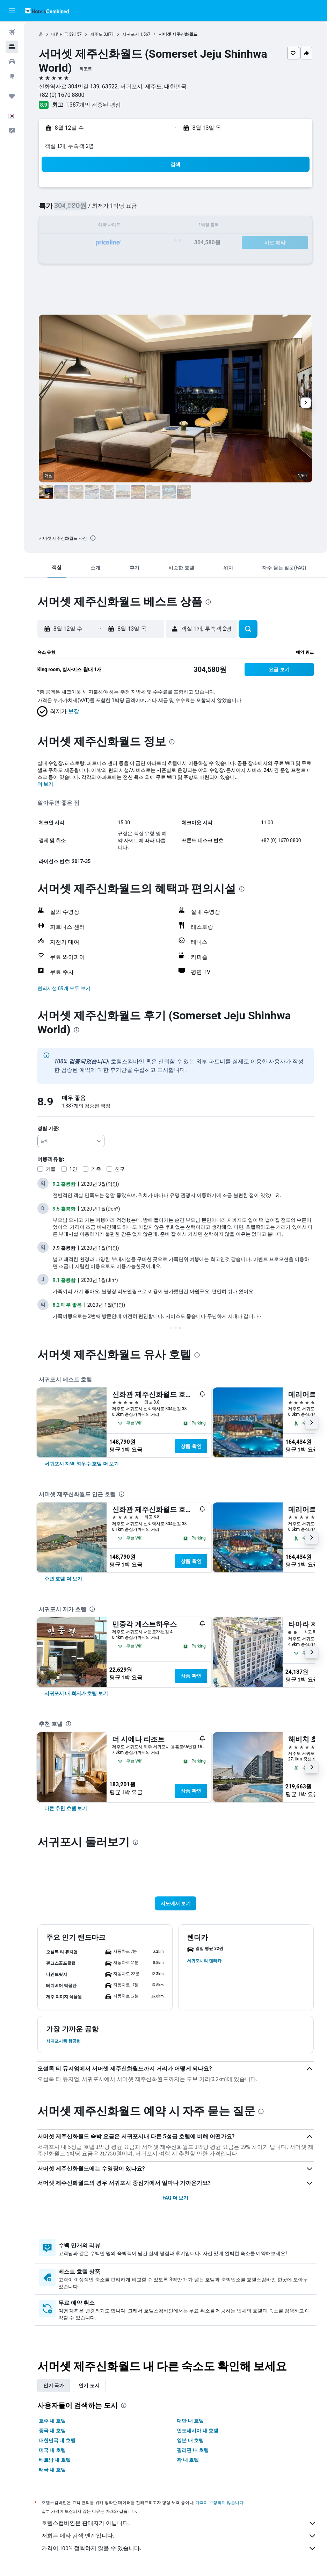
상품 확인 (191, 1446)
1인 (73, 1169)
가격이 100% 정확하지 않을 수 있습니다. (179, 2548)
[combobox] (70, 1141)
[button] (12, 11)
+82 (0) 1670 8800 (62, 95)
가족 (96, 1169)
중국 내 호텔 (52, 2430)
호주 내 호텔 (52, 2421)
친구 (120, 1169)
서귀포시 (130, 34)
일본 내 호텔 (190, 2440)
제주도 (96, 34)
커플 (51, 1169)
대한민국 (59, 34)
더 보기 (45, 784)
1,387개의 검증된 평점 (93, 104)
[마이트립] (12, 96)
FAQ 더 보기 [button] (175, 2198)
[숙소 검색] (12, 47)
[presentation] (93, 538)
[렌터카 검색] (12, 62)
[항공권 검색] (12, 32)
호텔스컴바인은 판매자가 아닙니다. (179, 2523)
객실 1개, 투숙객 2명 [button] (69, 146)
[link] (81, 1464)
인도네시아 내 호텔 (198, 2430)
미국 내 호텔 (52, 2450)
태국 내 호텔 (52, 2470)
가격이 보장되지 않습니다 (219, 2502)
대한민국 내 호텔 (57, 2440)
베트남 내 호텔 (55, 2460)
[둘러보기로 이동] (12, 76)
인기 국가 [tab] (53, 2385)
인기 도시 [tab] (89, 2385)
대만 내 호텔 (190, 2421)
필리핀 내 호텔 (193, 2450)
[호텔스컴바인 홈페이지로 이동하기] (47, 10)
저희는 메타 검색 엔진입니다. (179, 2536)
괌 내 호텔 (188, 2460)
